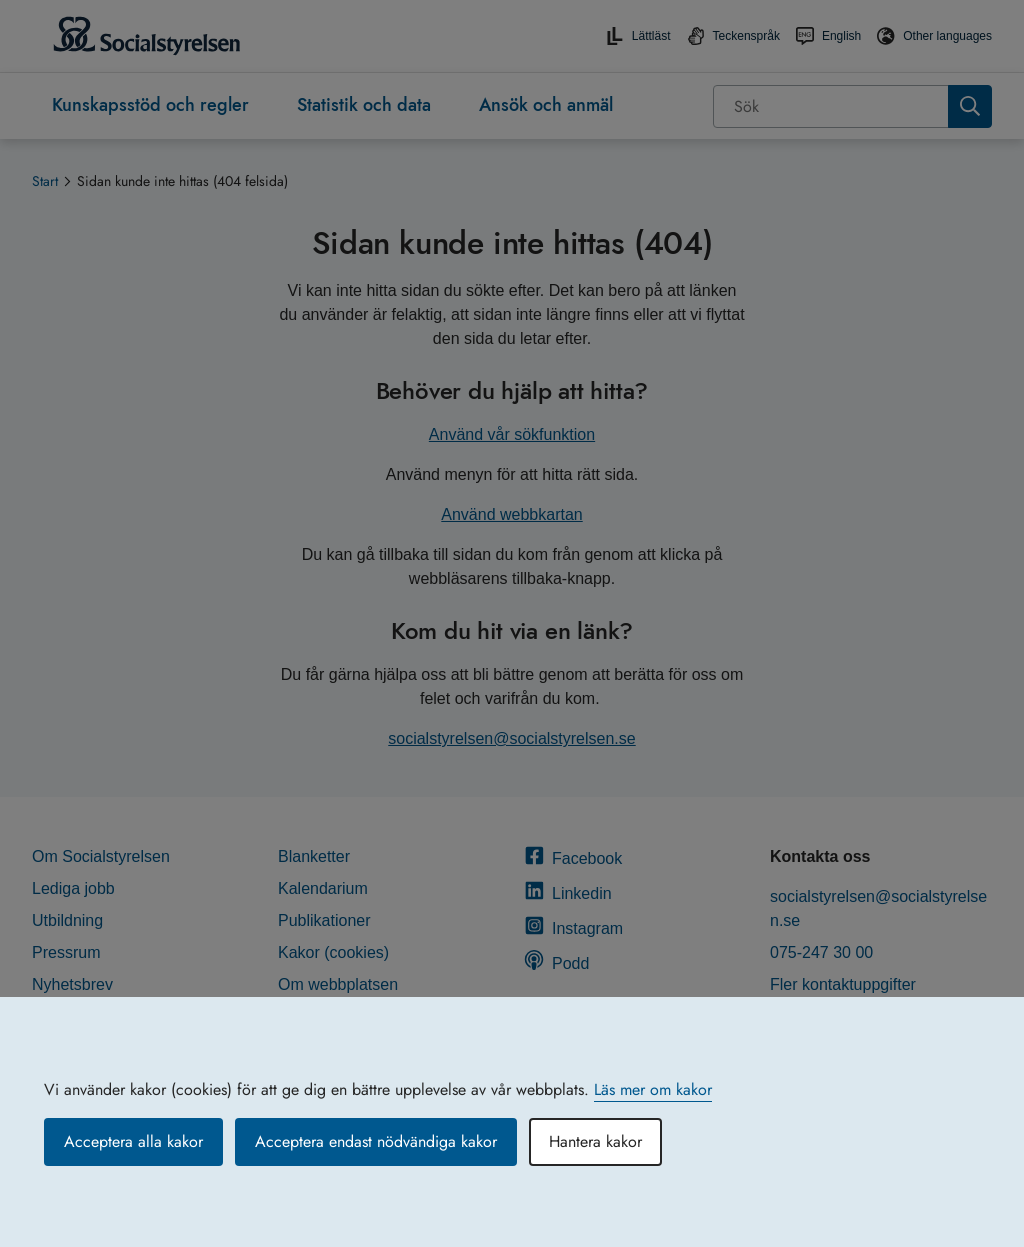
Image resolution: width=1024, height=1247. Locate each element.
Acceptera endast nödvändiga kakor (376, 1141)
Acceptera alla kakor (133, 1141)
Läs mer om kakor (653, 1089)
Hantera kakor (595, 1141)
